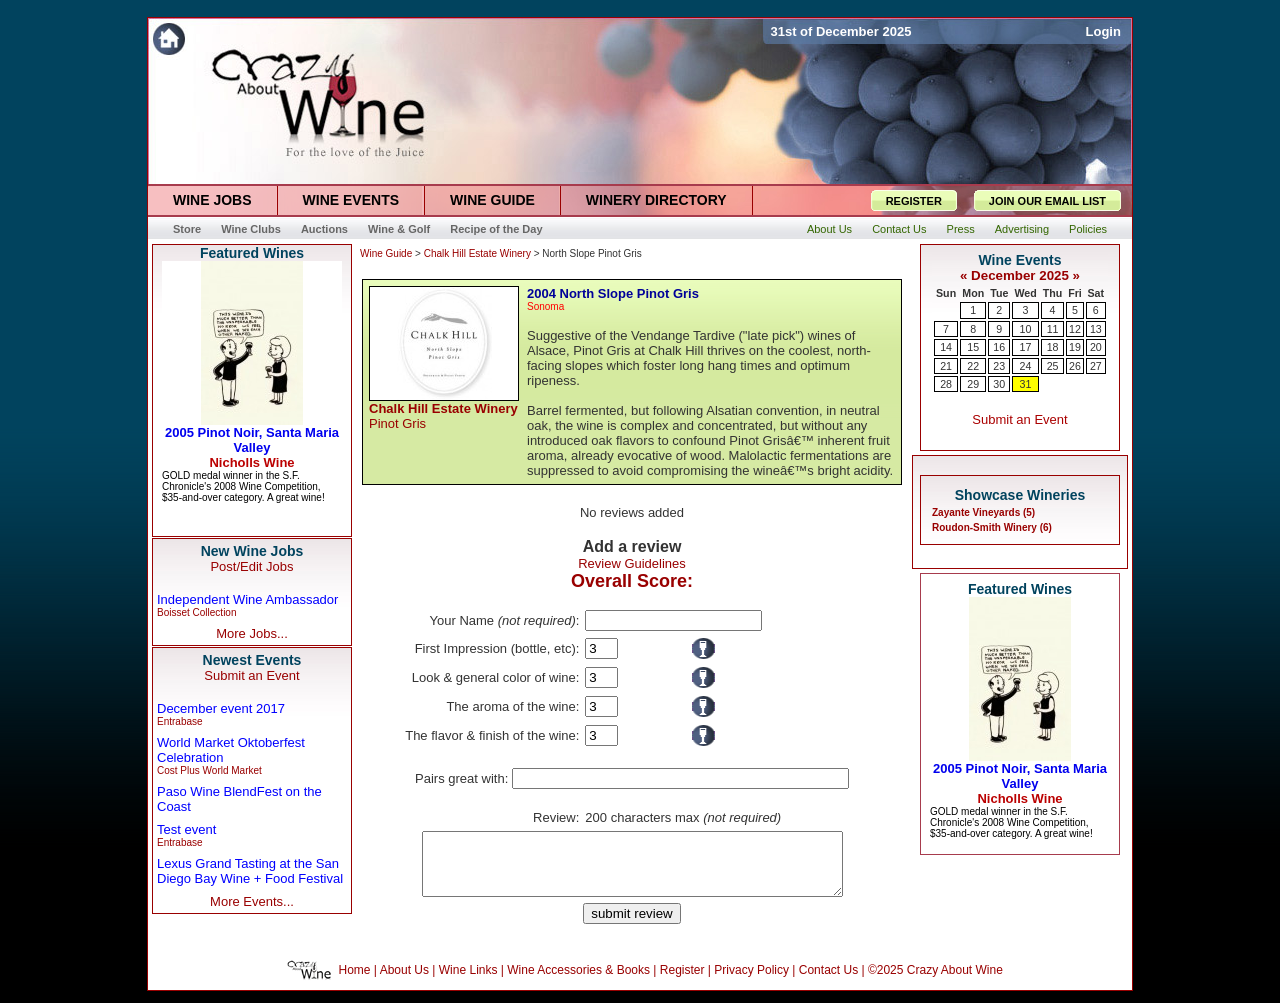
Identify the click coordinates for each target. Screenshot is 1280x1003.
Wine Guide (386, 253)
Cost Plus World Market (209, 770)
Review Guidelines (632, 563)
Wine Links (468, 982)
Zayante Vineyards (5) (983, 512)
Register (682, 982)
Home (355, 982)
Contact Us (828, 982)
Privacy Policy (751, 982)
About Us (404, 982)
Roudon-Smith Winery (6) (992, 527)
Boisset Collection (196, 612)
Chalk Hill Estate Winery (477, 253)
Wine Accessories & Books (578, 982)
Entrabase (180, 721)
